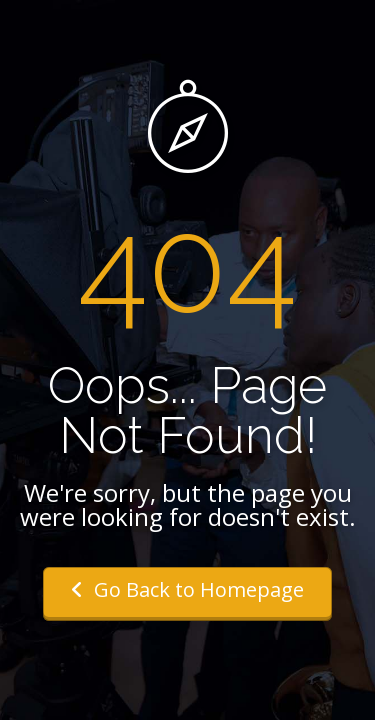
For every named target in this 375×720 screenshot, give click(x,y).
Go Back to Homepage (187, 589)
